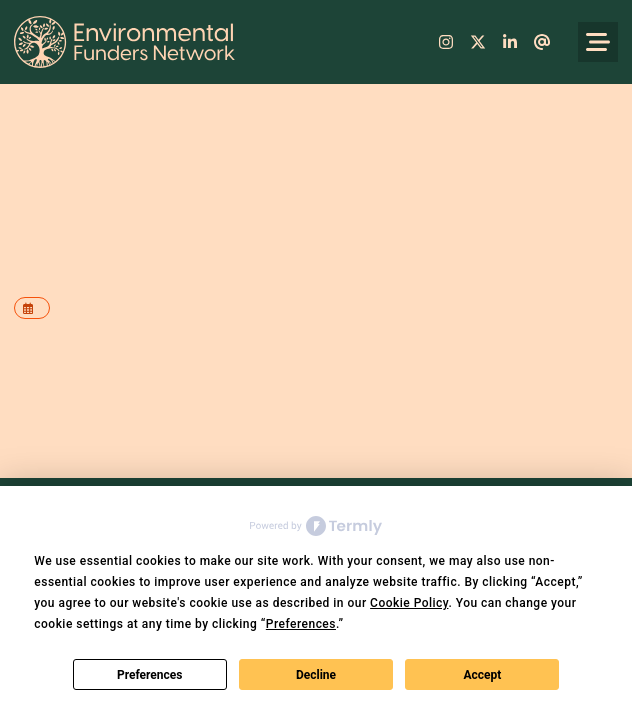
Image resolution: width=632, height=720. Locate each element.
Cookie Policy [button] (409, 603)
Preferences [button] (301, 624)
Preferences (150, 675)
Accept (482, 675)
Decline (316, 675)
